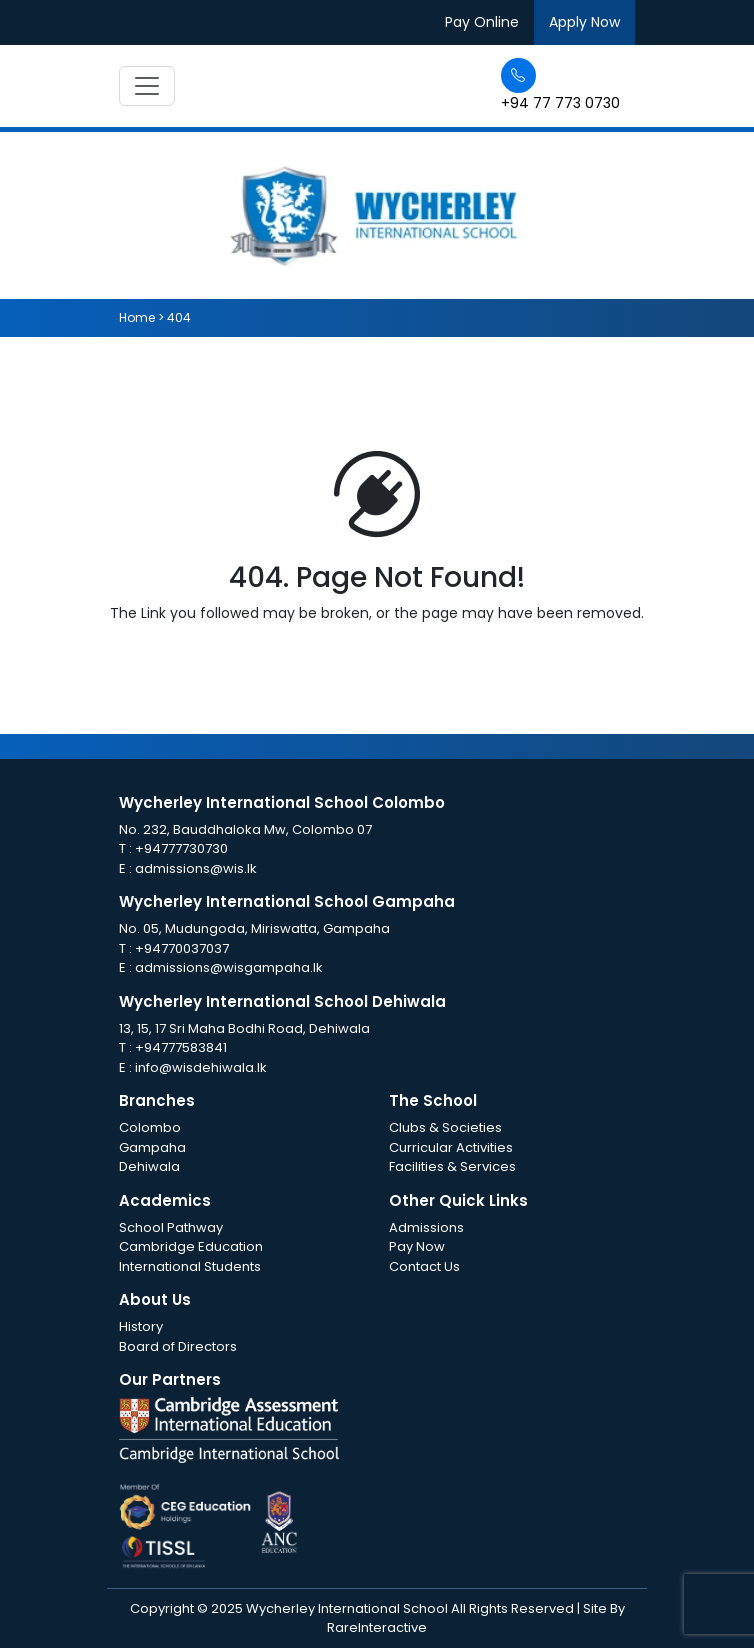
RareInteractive (377, 1627)
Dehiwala (149, 1166)
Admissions (426, 1227)
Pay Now (417, 1246)
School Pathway (171, 1227)
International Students (190, 1266)
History (141, 1326)
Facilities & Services (452, 1166)
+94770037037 (182, 948)
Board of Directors (178, 1346)
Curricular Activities (451, 1147)
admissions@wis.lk (196, 868)
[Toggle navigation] (147, 86)
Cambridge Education (191, 1246)
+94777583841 (181, 1047)
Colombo (150, 1127)
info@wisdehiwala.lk (201, 1067)
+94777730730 (181, 848)
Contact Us (424, 1266)
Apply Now (584, 22)
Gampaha (152, 1147)
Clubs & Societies (445, 1127)
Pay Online (482, 22)
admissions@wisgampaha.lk (229, 967)
